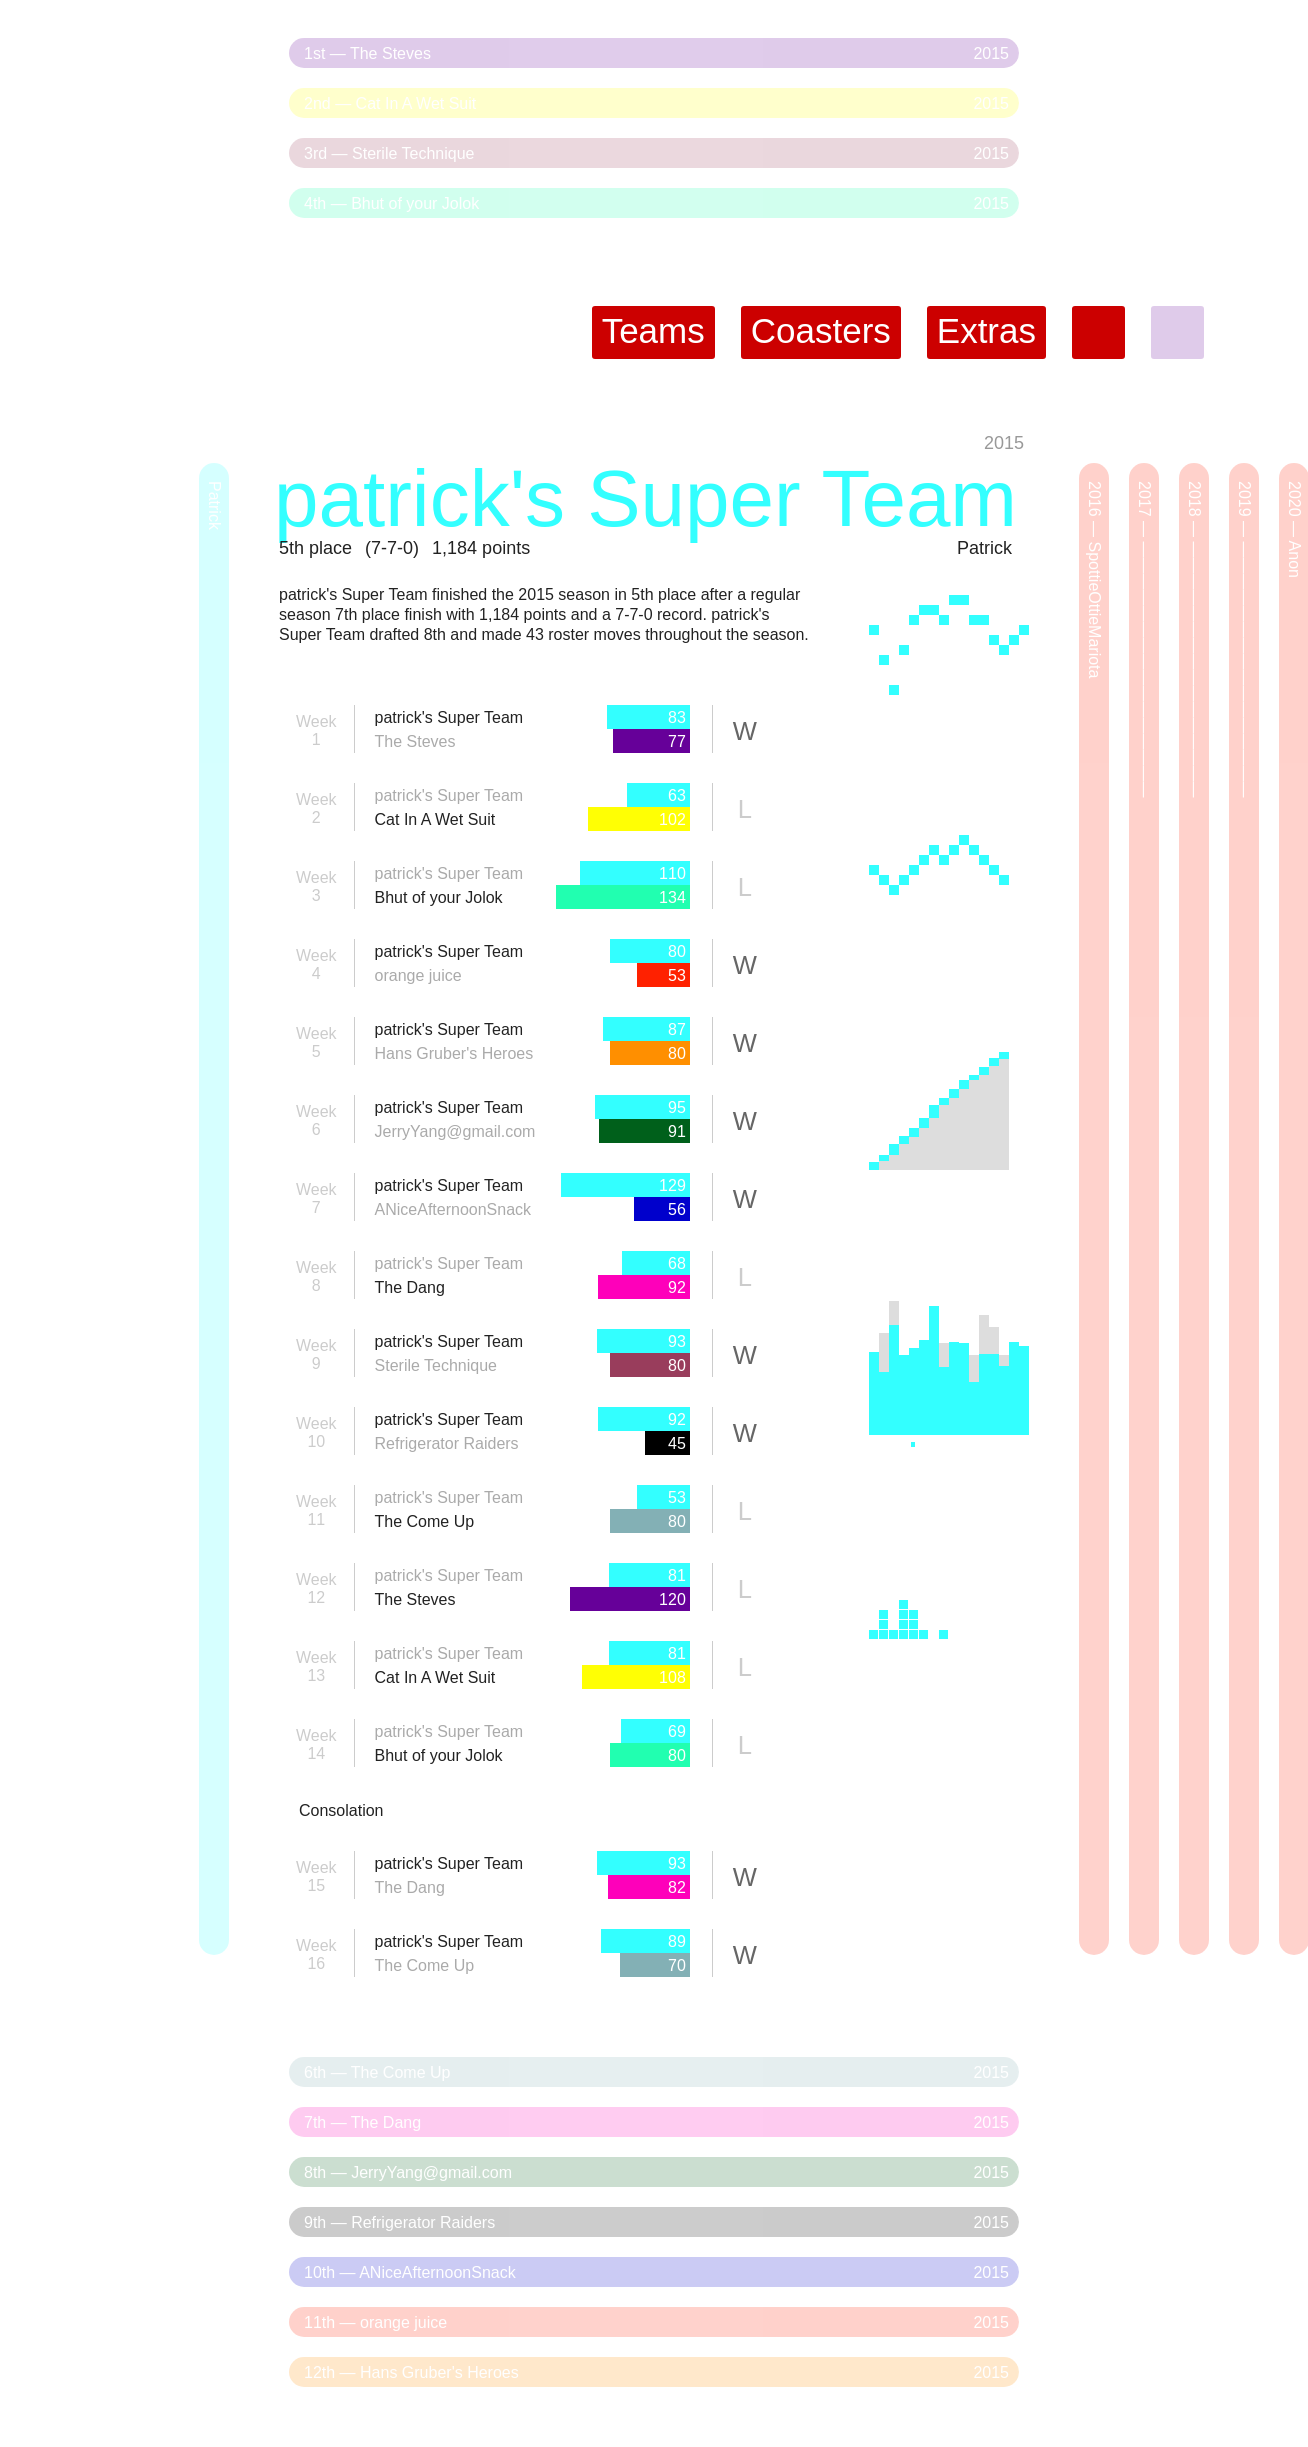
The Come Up (425, 1521)
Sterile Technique (436, 1365)
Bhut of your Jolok (439, 897)
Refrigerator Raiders (447, 1443)
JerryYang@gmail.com (455, 1131)
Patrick (984, 548)
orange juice (418, 975)
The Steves (415, 741)
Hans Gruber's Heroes (454, 1053)
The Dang (410, 1287)
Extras (986, 330)
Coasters (821, 330)
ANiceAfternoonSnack (453, 1209)
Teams (653, 330)
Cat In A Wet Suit (435, 819)
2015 (1004, 443)
